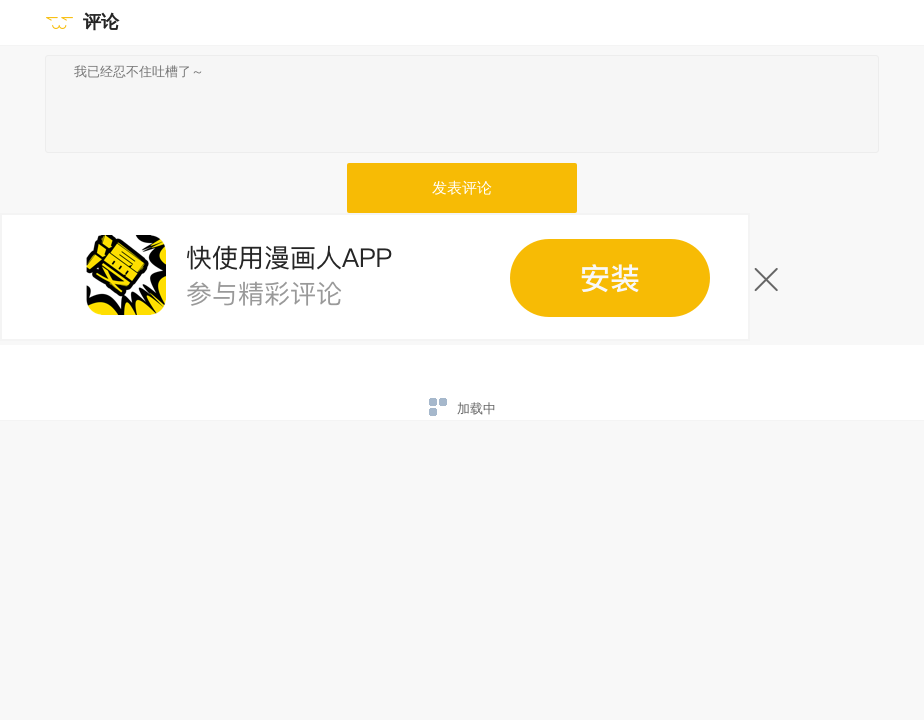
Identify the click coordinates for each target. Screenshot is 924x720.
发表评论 (462, 188)
